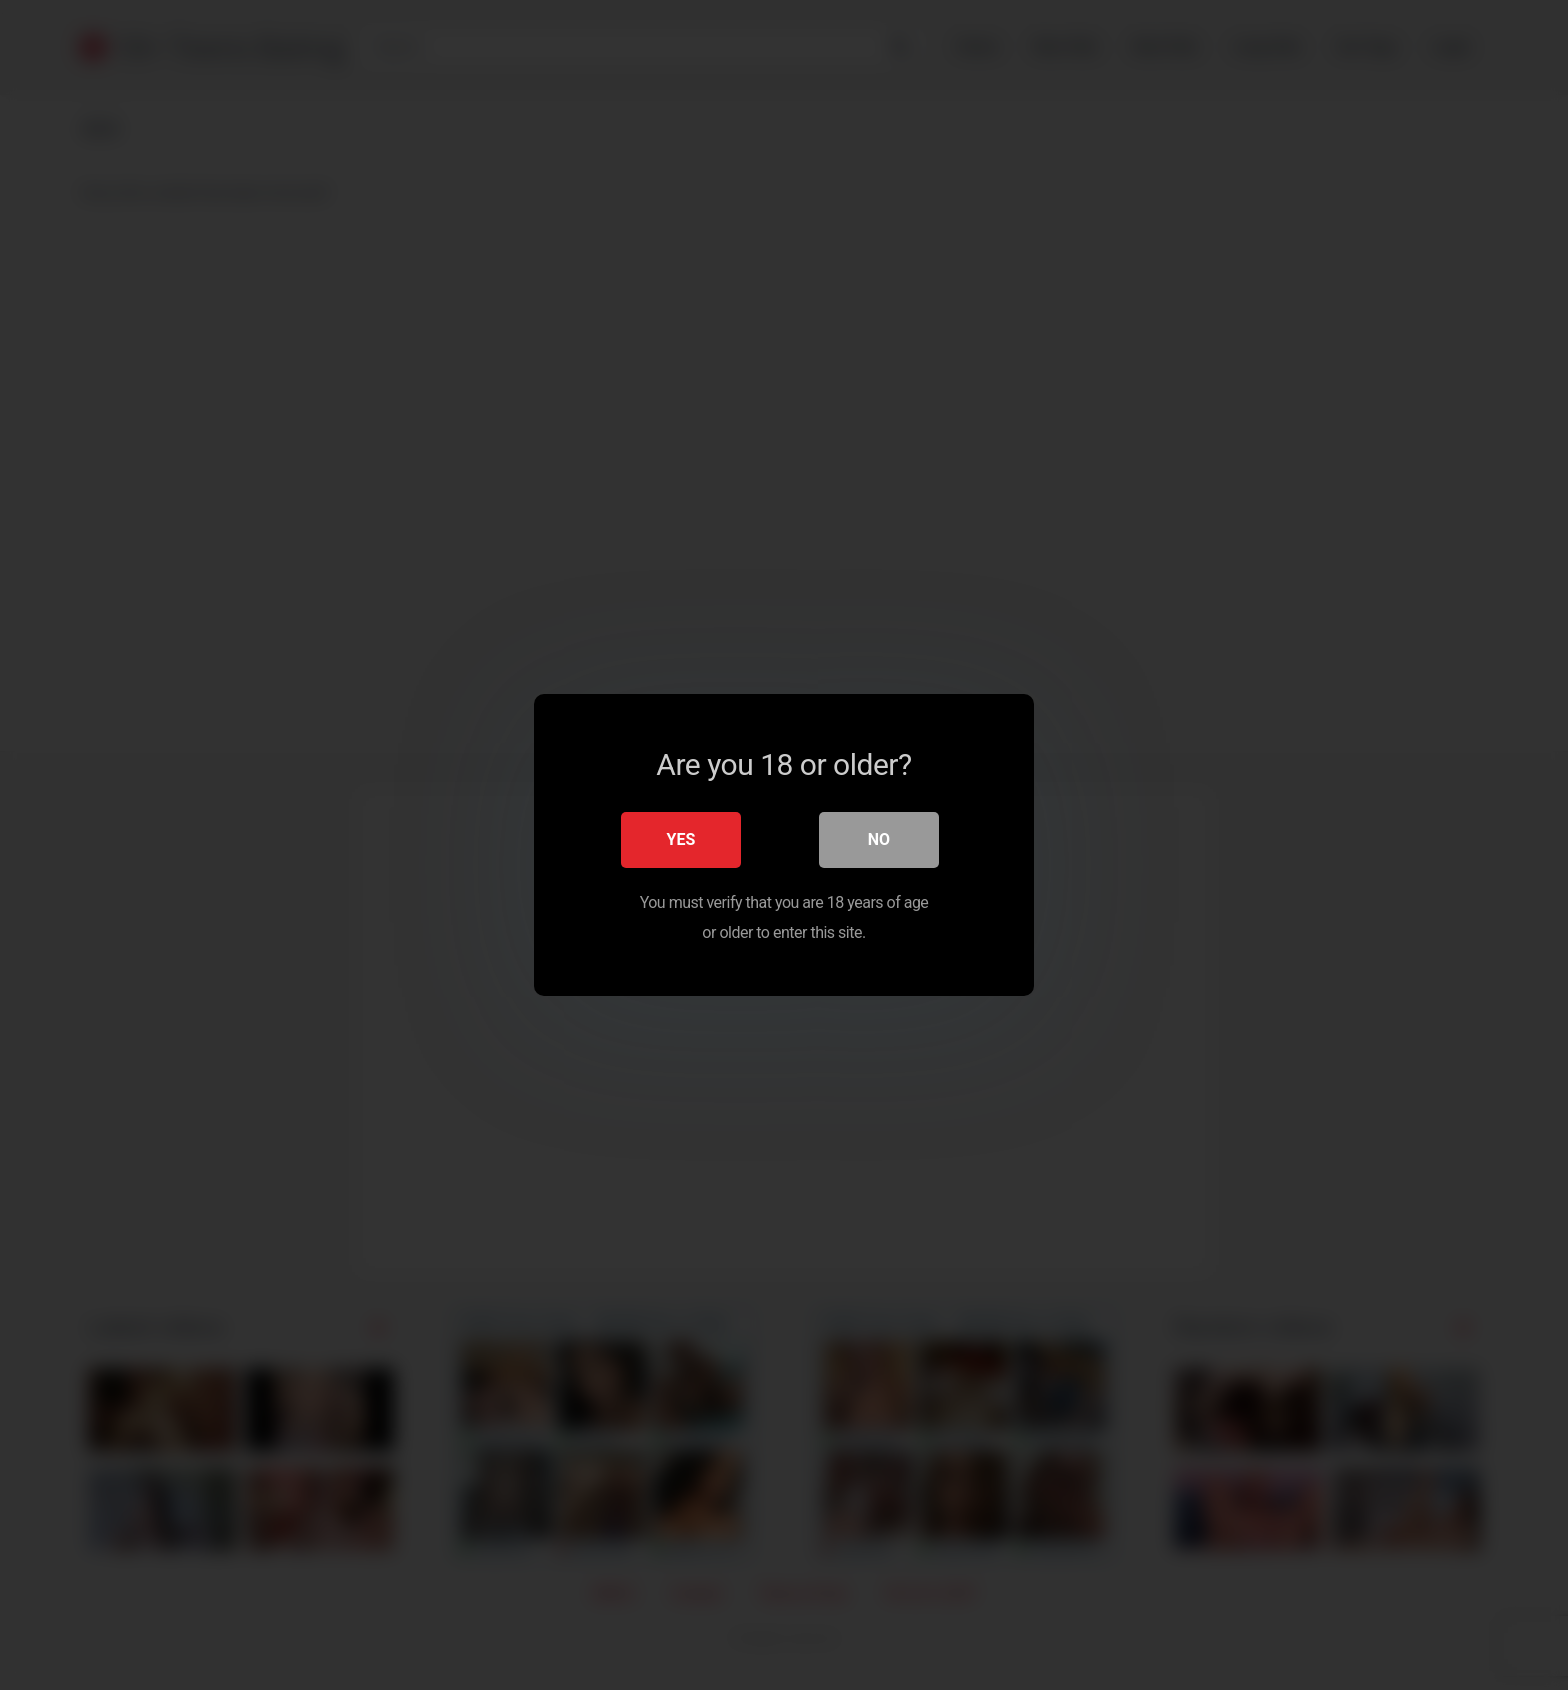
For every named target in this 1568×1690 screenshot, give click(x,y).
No (879, 839)
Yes (681, 839)
